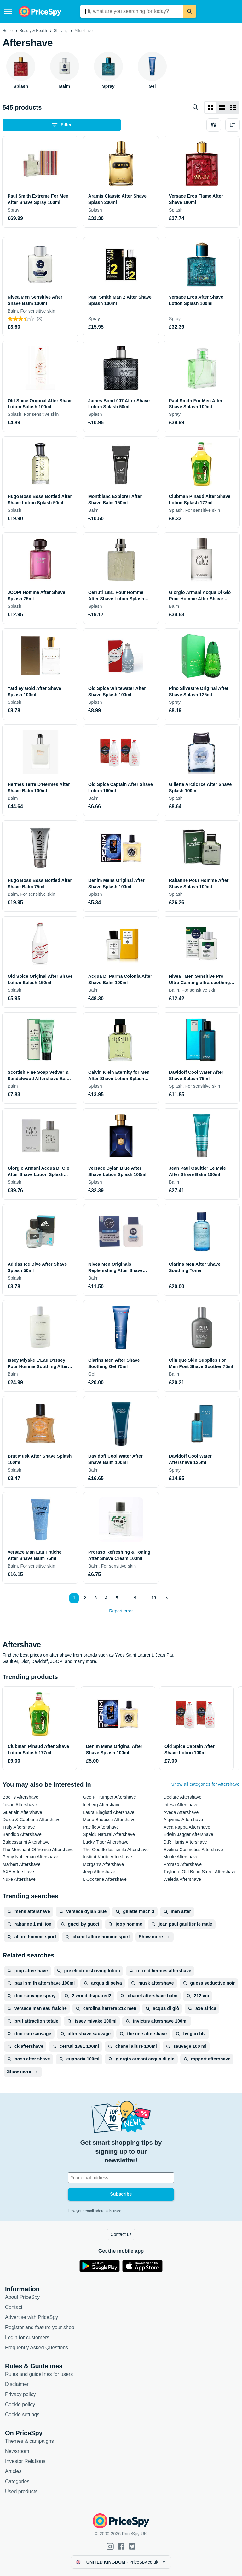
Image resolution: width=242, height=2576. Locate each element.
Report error (121, 1610)
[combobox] (132, 11)
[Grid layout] (210, 107)
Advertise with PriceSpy (31, 2317)
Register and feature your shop (39, 2327)
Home (8, 30)
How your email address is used (94, 2211)
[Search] (189, 11)
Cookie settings (22, 2414)
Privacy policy (20, 2394)
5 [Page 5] (117, 1597)
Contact (13, 2307)
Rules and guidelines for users (39, 2374)
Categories (17, 2481)
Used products (21, 2491)
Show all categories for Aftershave (205, 1784)
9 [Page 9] (135, 1597)
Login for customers (27, 2337)
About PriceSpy (22, 2297)
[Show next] (166, 1598)
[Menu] (8, 11)
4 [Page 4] (106, 1597)
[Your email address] (121, 2177)
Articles (13, 2471)
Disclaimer (17, 2384)
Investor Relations (25, 2461)
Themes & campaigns (29, 2441)
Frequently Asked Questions (36, 2347)
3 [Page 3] (95, 1597)
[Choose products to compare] (214, 125)
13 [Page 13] (153, 1597)
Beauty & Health (33, 30)
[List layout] (222, 107)
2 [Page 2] (85, 1597)
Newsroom (17, 2451)
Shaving (60, 30)
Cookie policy (20, 2404)
